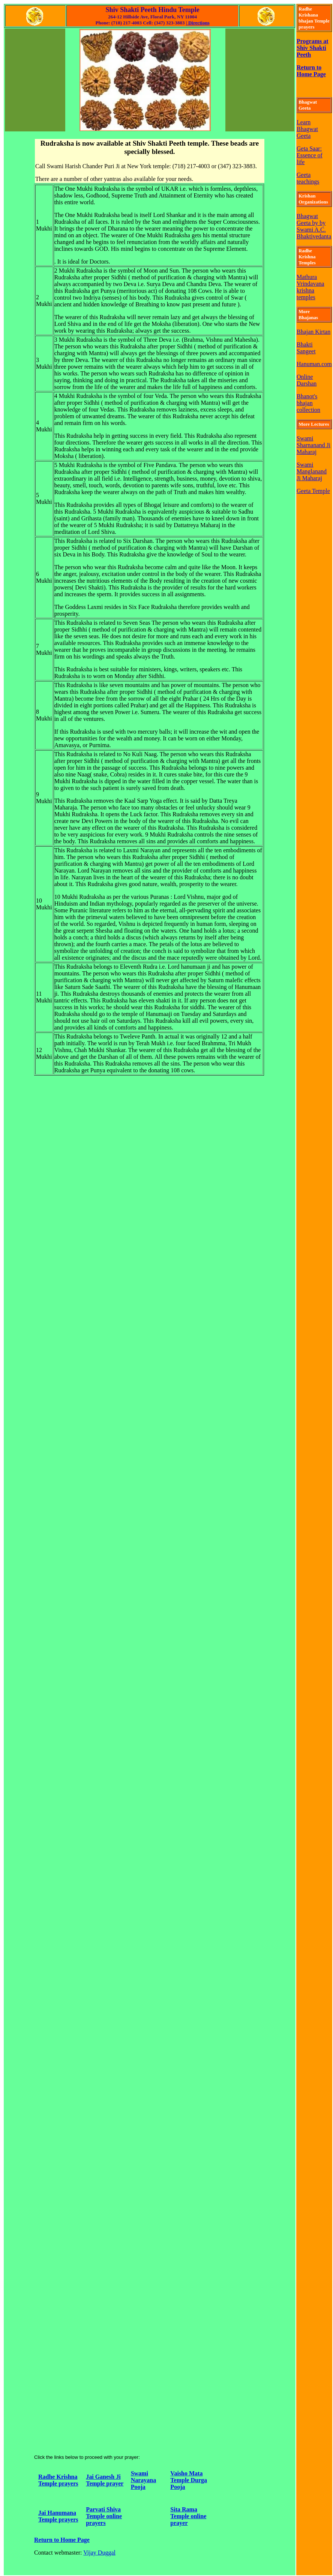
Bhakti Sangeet (306, 347)
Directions (198, 23)
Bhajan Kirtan (313, 332)
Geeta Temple (313, 491)
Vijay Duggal (99, 2552)
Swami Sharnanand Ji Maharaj (313, 445)
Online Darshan (306, 380)
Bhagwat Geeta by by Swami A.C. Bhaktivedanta (314, 226)
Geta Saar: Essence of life (309, 155)
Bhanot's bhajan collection (308, 403)
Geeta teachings (308, 178)
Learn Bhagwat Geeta (307, 129)
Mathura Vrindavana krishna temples (310, 287)
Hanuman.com (314, 364)
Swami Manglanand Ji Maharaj (312, 471)
